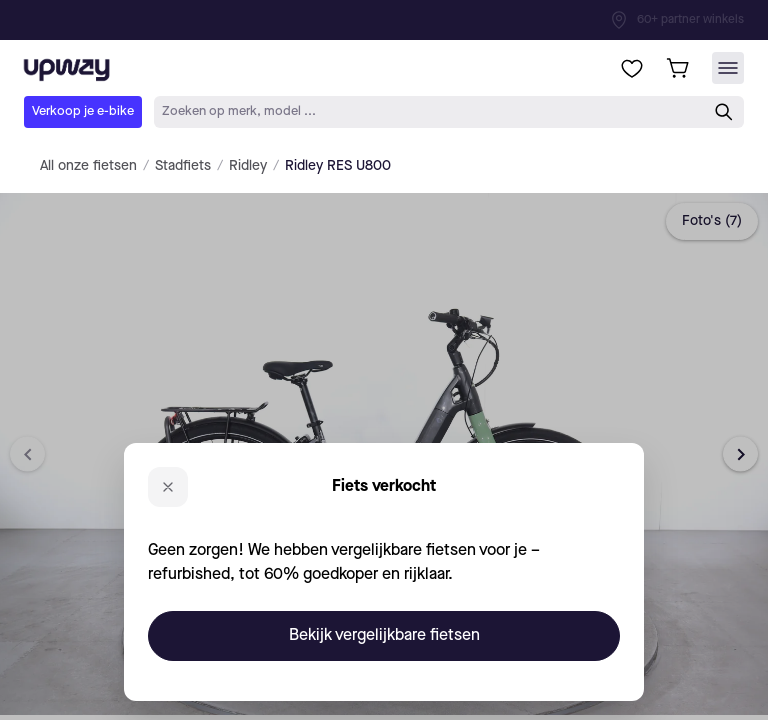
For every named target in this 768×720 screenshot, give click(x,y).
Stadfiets (183, 166)
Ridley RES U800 (338, 166)
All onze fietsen (88, 166)
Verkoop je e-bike (83, 111)
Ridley (248, 166)
